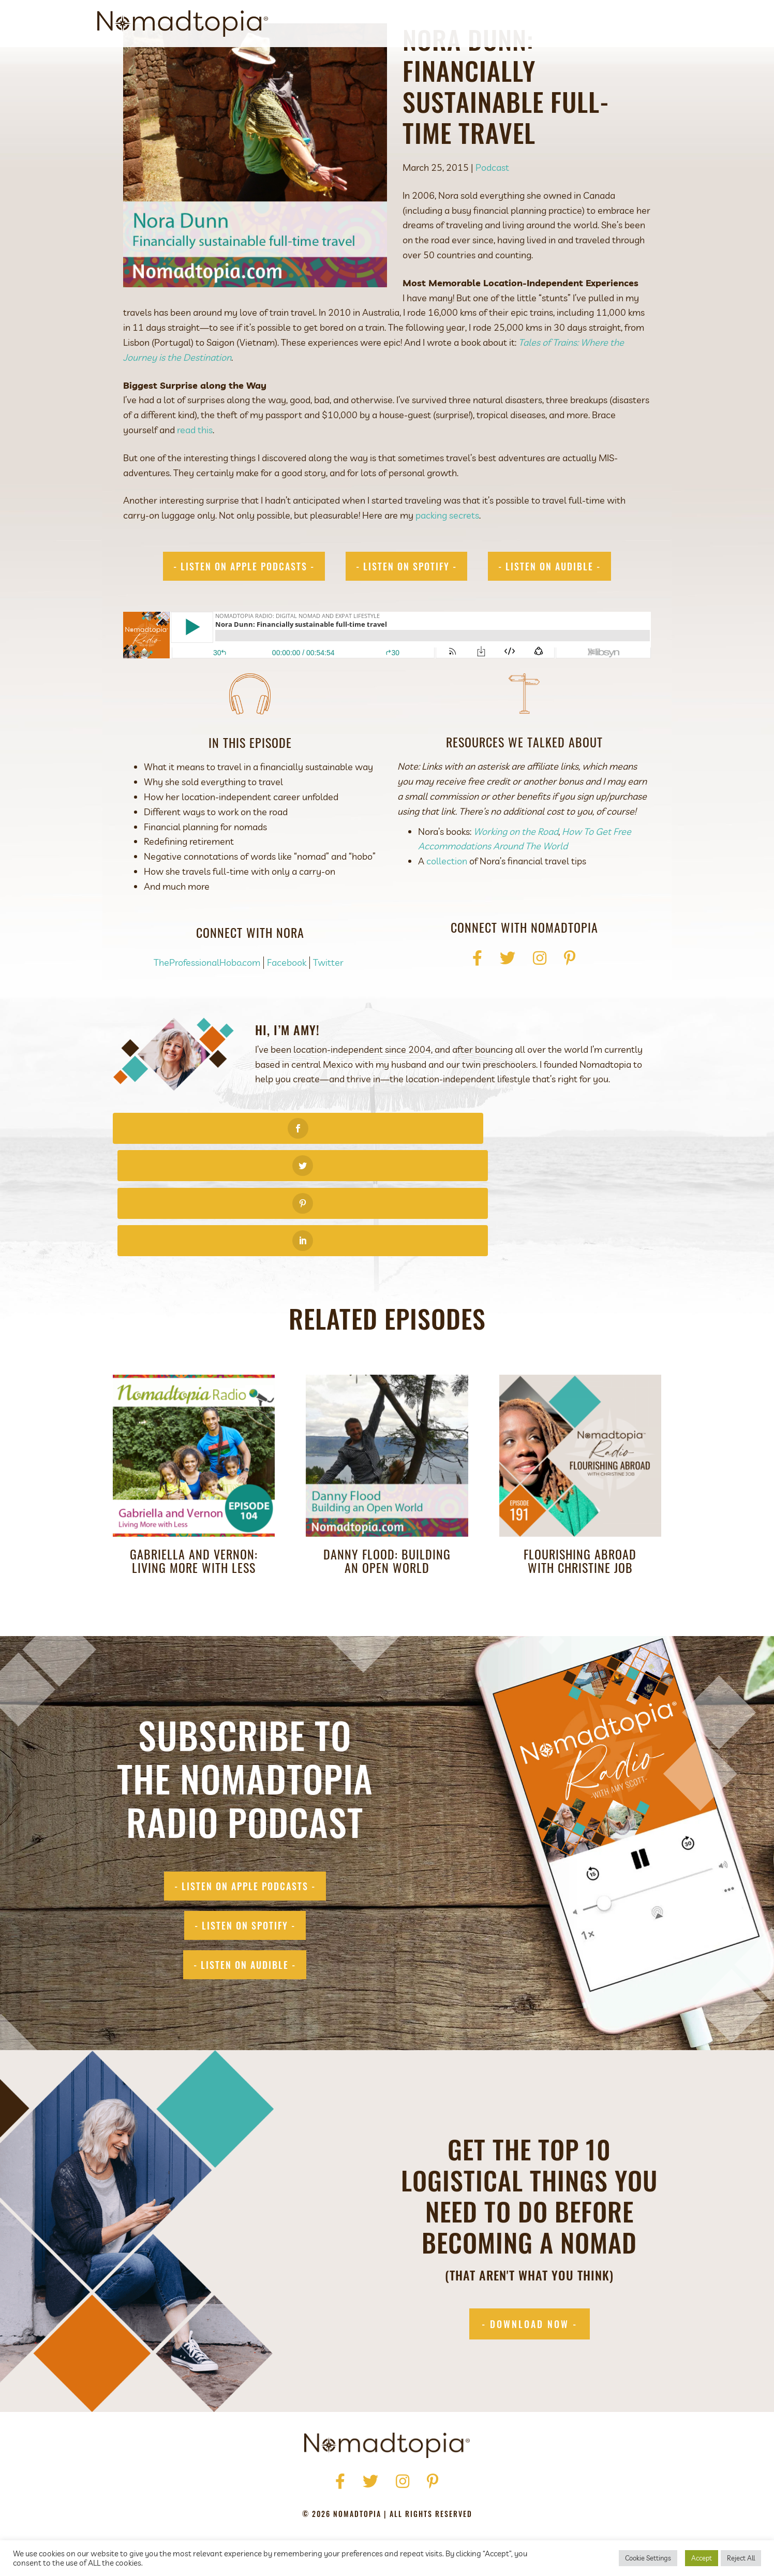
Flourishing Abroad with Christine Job (580, 1495)
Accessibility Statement (455, 2499)
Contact (634, 23)
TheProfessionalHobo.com (207, 1009)
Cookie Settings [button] (648, 2558)
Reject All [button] (741, 2558)
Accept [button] (701, 2558)
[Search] (668, 24)
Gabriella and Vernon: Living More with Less (194, 1495)
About (441, 23)
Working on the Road (515, 879)
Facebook (286, 1009)
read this (195, 477)
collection (446, 908)
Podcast (550, 23)
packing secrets (447, 562)
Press (331, 2484)
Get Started (493, 23)
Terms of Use (368, 2499)
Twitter (328, 1009)
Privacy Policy (300, 2499)
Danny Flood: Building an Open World (387, 1495)
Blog (592, 23)
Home (263, 2484)
